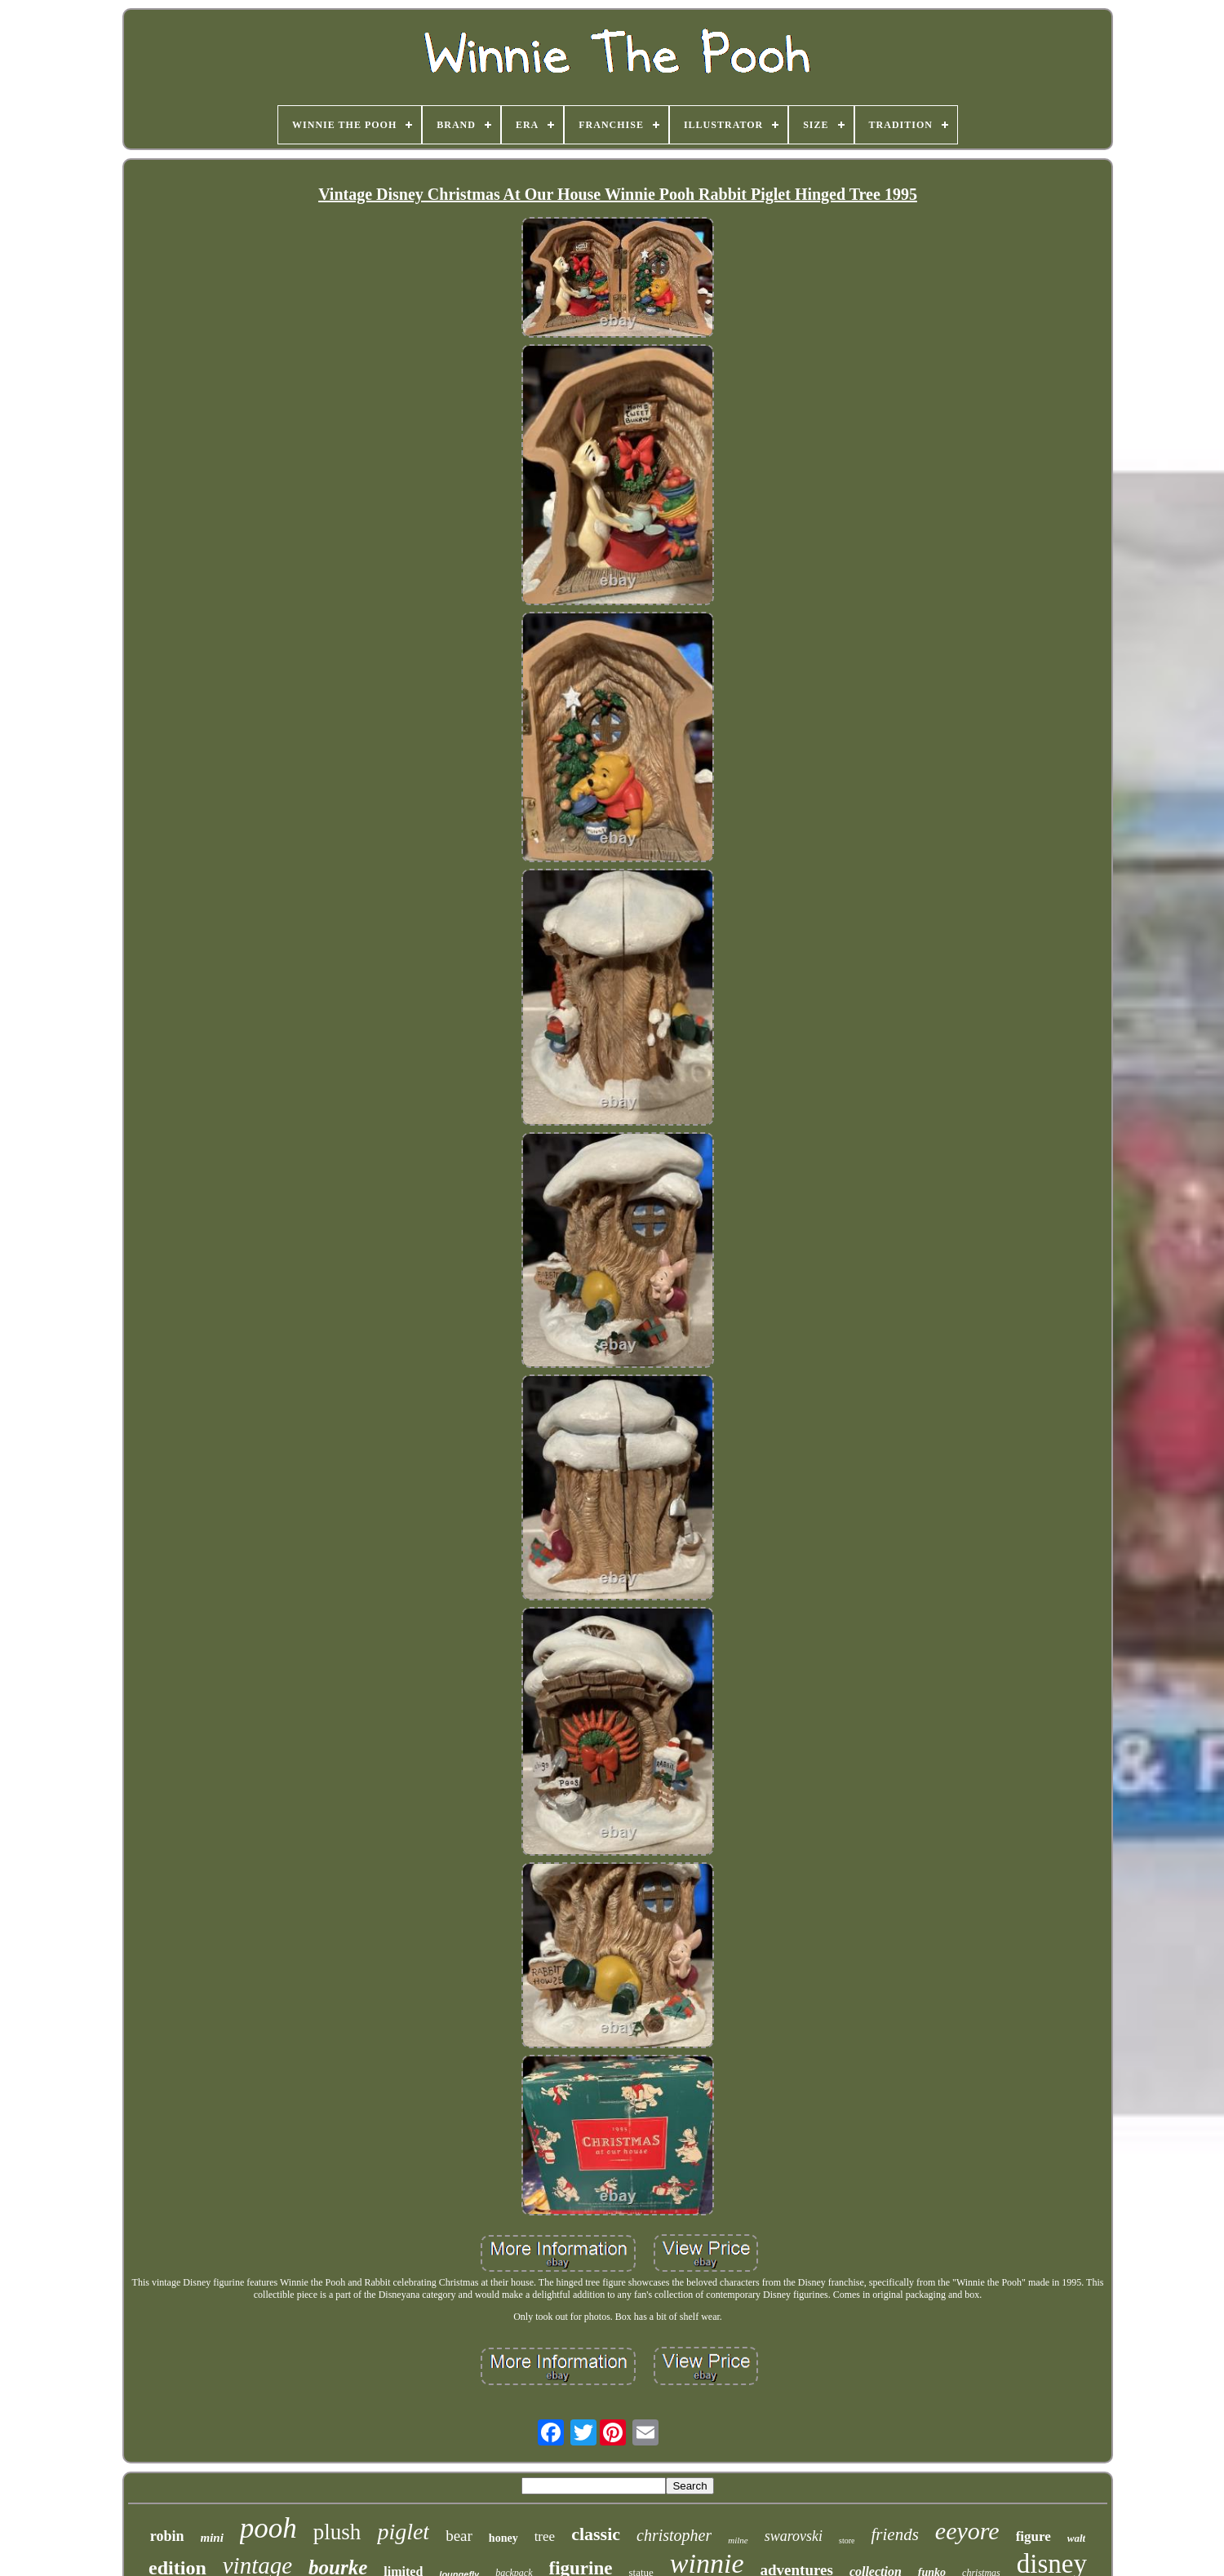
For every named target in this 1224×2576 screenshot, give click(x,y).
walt (1076, 2538)
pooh (268, 2528)
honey (503, 2538)
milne (737, 2540)
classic (595, 2534)
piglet (403, 2531)
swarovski (794, 2536)
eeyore (967, 2530)
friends (894, 2534)
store (846, 2540)
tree (544, 2536)
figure (1033, 2536)
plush (337, 2532)
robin (167, 2536)
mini (212, 2537)
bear (459, 2535)
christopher (674, 2535)
